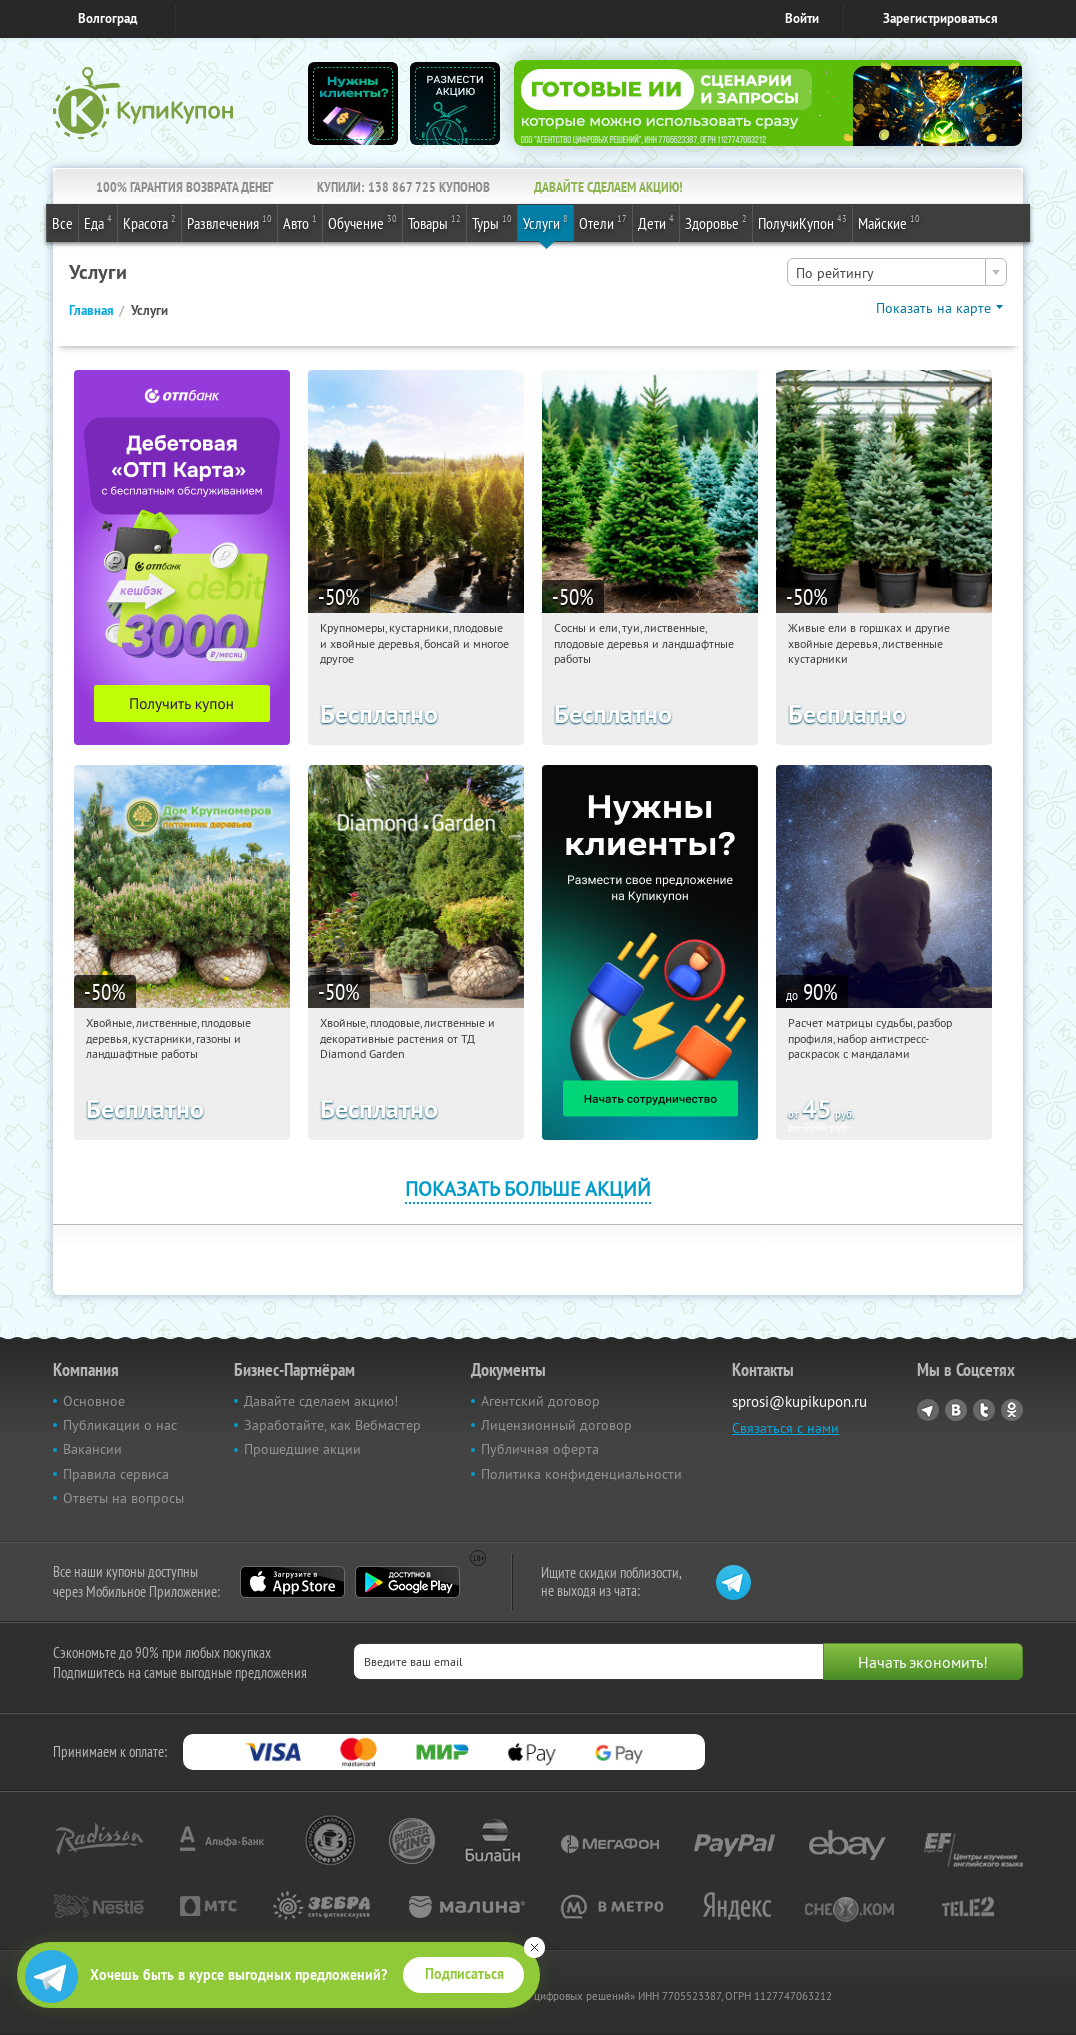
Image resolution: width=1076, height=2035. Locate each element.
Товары (434, 222)
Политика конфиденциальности (581, 1474)
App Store (292, 1582)
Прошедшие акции (302, 1449)
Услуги (545, 222)
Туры (492, 222)
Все (62, 223)
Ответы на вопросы (123, 1498)
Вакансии (92, 1449)
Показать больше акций (528, 1188)
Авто (300, 222)
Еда (98, 222)
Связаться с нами (785, 1428)
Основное (94, 1401)
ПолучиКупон (802, 222)
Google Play (407, 1582)
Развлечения (229, 222)
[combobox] (897, 272)
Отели (603, 222)
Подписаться (464, 1974)
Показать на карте (933, 308)
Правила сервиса (116, 1474)
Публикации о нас (120, 1425)
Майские (889, 222)
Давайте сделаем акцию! (321, 1401)
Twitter (984, 1410)
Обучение (362, 222)
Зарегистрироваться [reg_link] (940, 18)
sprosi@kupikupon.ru (799, 1401)
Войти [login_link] (802, 18)
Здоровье (716, 222)
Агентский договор (540, 1401)
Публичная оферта (540, 1449)
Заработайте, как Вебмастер (332, 1425)
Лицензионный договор (556, 1425)
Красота (149, 222)
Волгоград (107, 18)
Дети (656, 222)
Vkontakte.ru (956, 1410)
